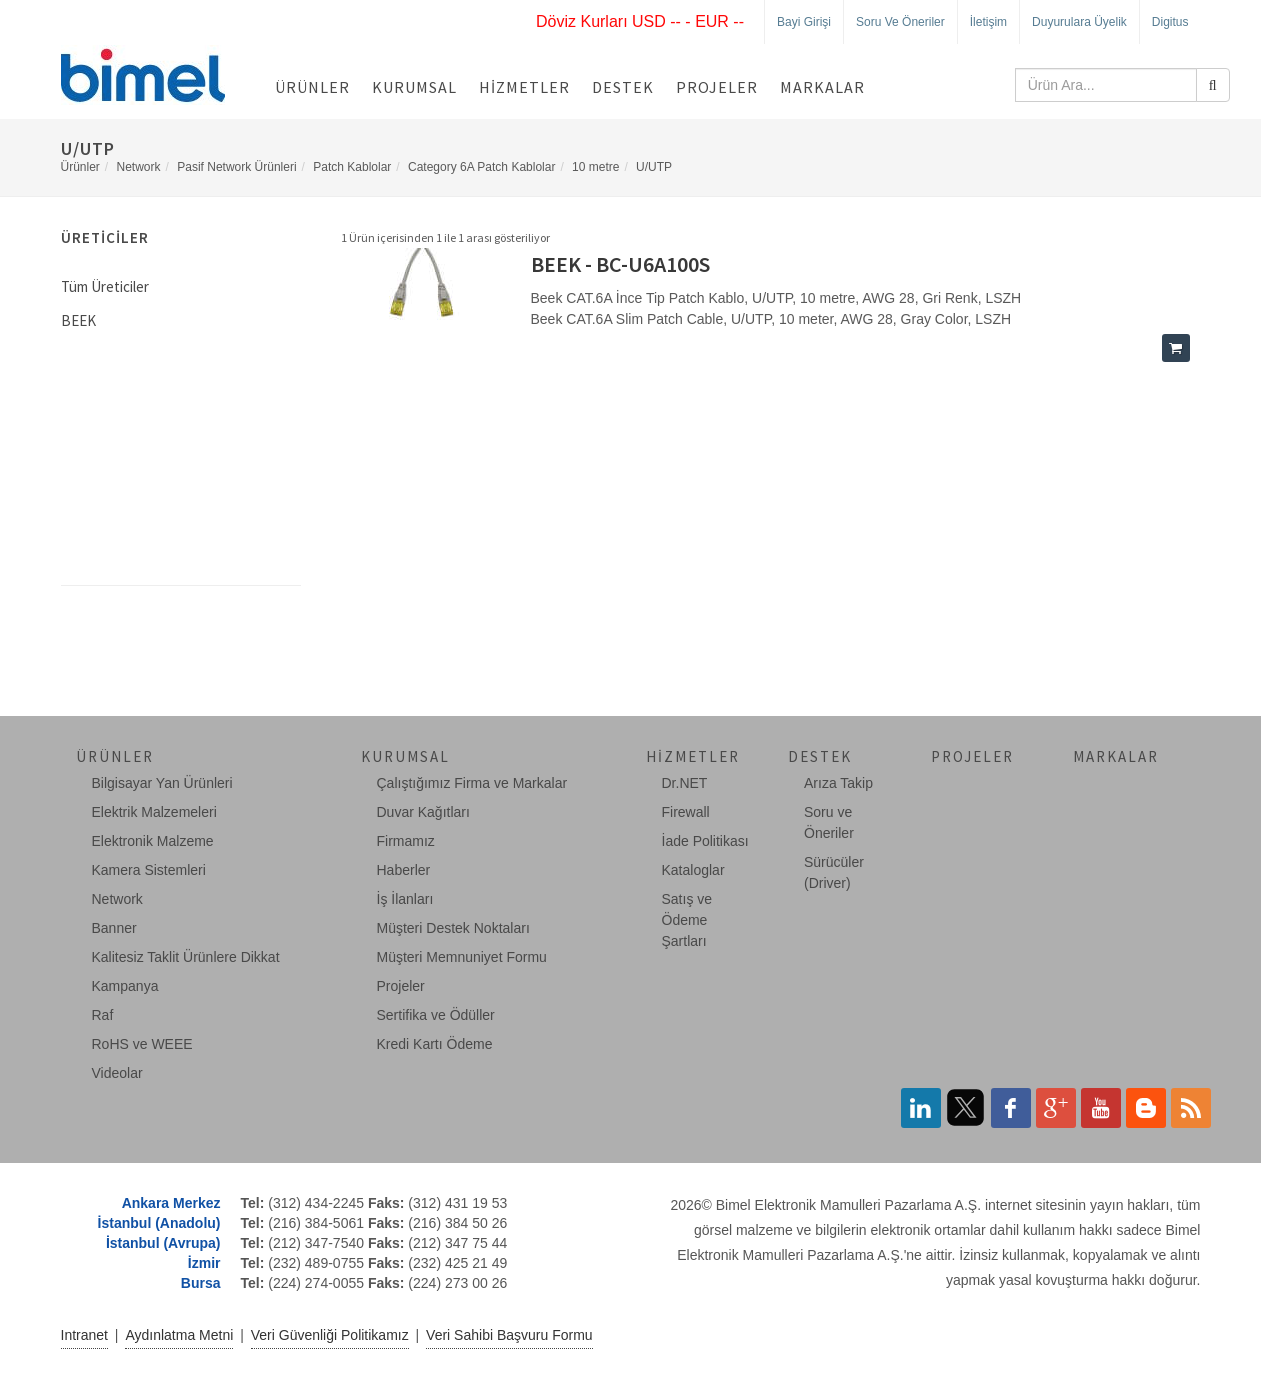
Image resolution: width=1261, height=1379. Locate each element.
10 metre (595, 167)
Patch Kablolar (352, 167)
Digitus (1170, 22)
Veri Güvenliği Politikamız (330, 1335)
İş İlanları (405, 899)
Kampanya (125, 986)
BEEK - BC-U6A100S (620, 264)
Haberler (404, 870)
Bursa (201, 1283)
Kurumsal (414, 87)
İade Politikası (705, 841)
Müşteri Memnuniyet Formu (462, 957)
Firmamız (406, 841)
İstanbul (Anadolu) (159, 1223)
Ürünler (312, 87)
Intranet (84, 1335)
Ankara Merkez (171, 1203)
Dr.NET (685, 783)
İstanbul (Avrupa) (163, 1243)
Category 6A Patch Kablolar (481, 167)
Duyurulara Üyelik (1079, 22)
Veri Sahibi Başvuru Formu (509, 1335)
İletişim (988, 22)
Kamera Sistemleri (149, 870)
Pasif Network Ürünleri (236, 167)
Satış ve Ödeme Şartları (687, 920)
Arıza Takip (838, 783)
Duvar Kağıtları (423, 812)
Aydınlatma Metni (179, 1335)
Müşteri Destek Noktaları (453, 928)
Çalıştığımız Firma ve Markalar (472, 783)
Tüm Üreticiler (105, 286)
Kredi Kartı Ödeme (435, 1044)
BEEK (78, 320)
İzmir (204, 1263)
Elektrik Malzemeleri (154, 812)
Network (139, 167)
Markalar (822, 87)
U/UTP (654, 167)
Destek (623, 87)
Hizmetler (524, 87)
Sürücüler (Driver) (834, 872)
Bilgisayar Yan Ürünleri (162, 783)
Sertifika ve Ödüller (436, 1015)
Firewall (686, 812)
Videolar (117, 1073)
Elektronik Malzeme (153, 841)
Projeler (717, 87)
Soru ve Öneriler (900, 22)
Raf (103, 1015)
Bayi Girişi (804, 22)
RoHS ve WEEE (142, 1044)
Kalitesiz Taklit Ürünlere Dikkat (186, 957)
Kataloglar (693, 870)
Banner (114, 928)
